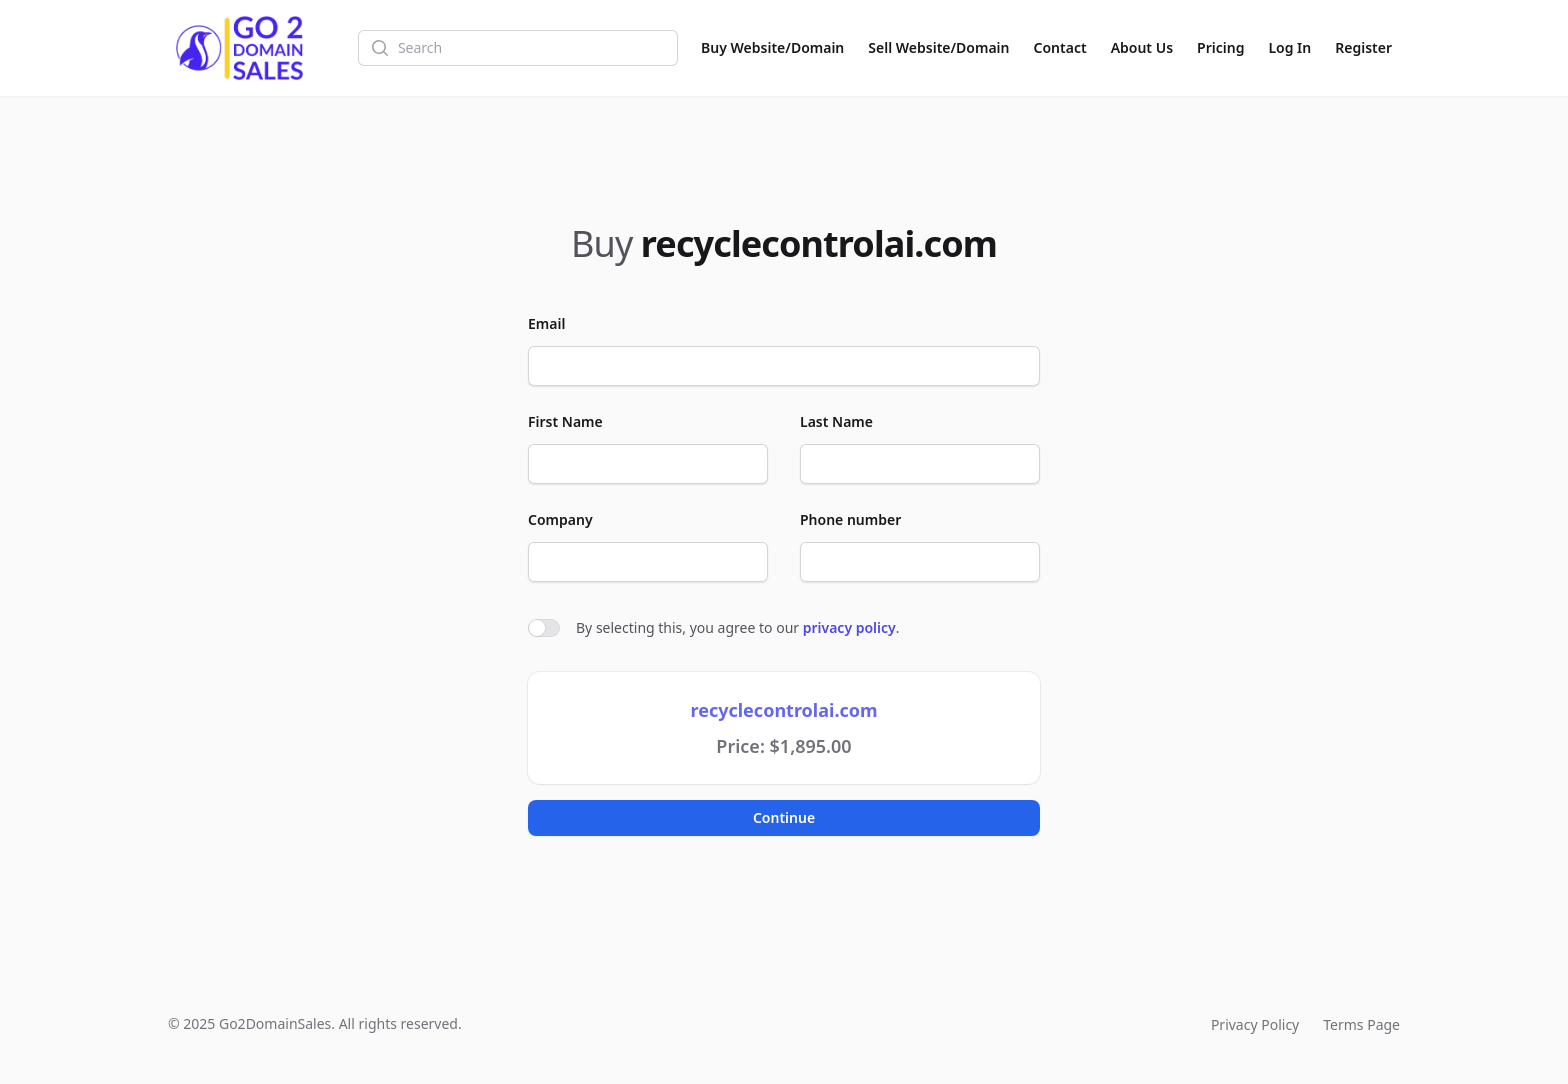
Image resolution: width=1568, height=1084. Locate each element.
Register (1363, 47)
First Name (565, 421)
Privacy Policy (1255, 1024)
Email (546, 323)
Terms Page (1361, 1024)
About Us (1142, 47)
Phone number (850, 519)
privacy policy (849, 627)
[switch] (544, 628)
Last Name (836, 421)
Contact (1060, 47)
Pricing (1220, 47)
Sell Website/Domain (938, 47)
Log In (1289, 47)
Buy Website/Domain (772, 47)
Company (560, 519)
